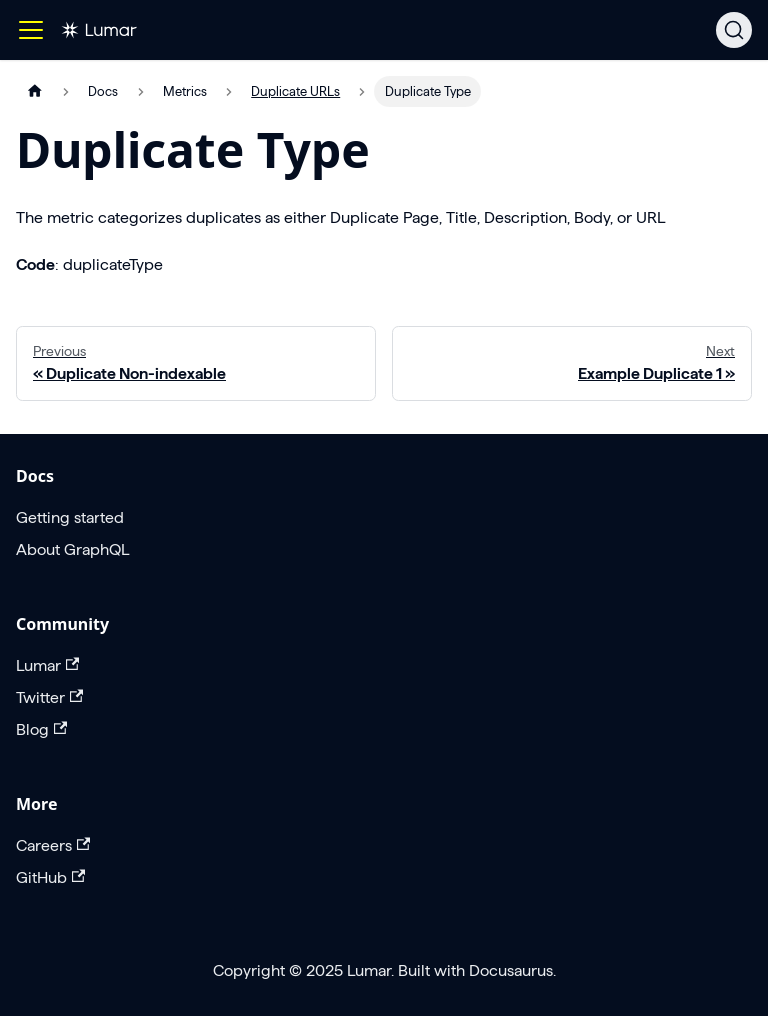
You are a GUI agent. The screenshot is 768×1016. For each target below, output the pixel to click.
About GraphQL (72, 549)
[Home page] (35, 91)
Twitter (49, 697)
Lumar (47, 665)
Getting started (70, 517)
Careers (53, 845)
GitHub (50, 877)
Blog (41, 729)
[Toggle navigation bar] (31, 30)
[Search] (734, 30)
